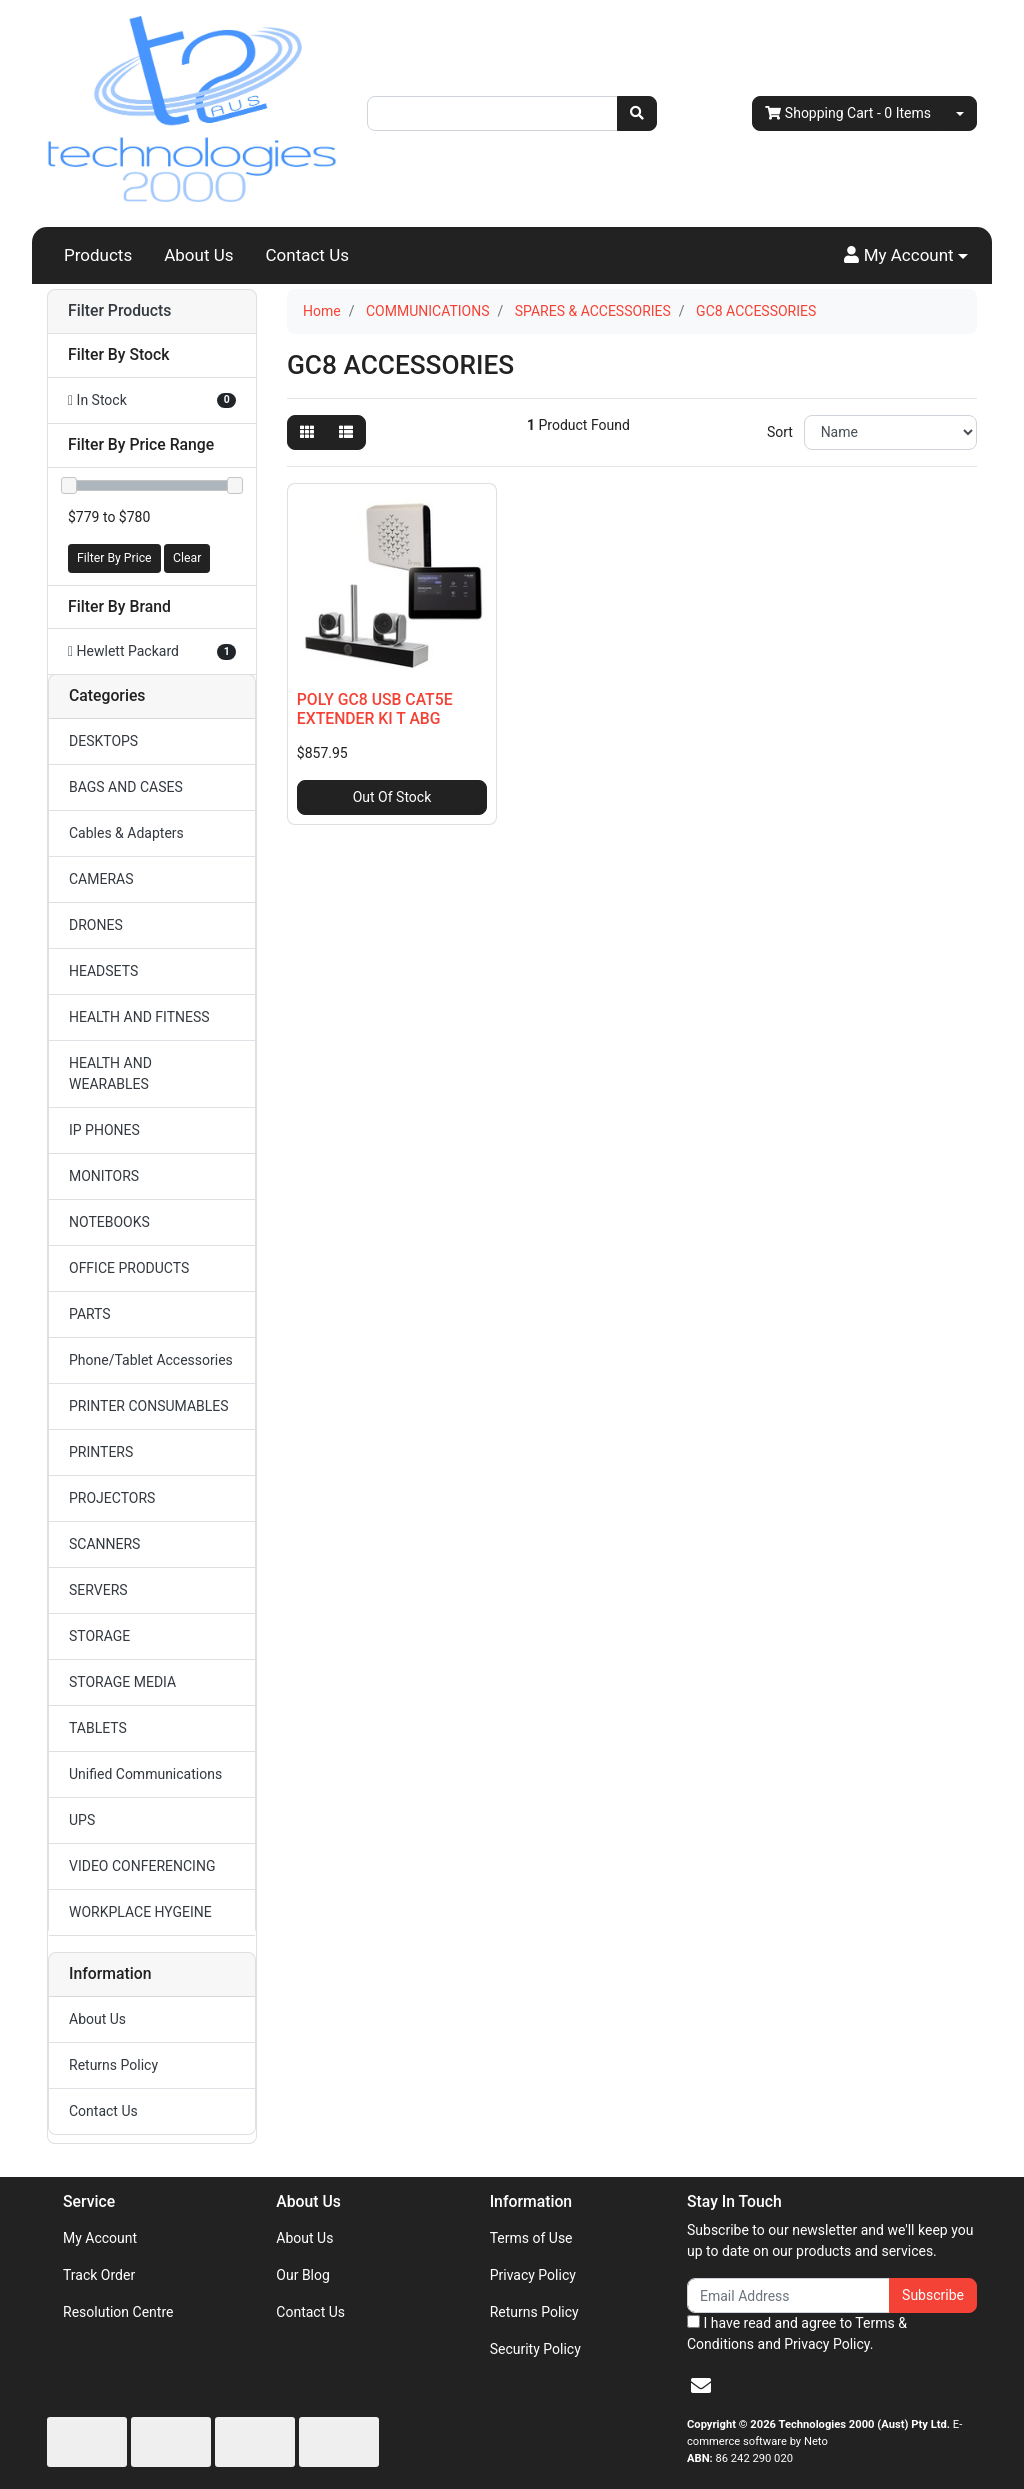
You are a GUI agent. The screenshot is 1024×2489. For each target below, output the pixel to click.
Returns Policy (113, 2065)
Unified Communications (145, 1774)
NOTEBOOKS (109, 1222)
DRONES (96, 925)
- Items (848, 113)
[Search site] (637, 113)
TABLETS (98, 1728)
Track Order (99, 2275)
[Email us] (701, 2386)
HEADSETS (103, 971)
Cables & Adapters (126, 833)
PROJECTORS (112, 1498)
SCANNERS (104, 1544)
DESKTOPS (103, 741)
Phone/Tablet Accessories (151, 1360)
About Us (198, 255)
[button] (906, 256)
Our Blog (303, 2275)
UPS (82, 1820)
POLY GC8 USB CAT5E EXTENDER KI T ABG (375, 709)
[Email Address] (788, 2295)
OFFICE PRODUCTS (129, 1268)
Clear (187, 558)
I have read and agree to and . (797, 2333)
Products (98, 255)
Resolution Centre (118, 2312)
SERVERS (98, 1590)
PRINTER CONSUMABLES (149, 1406)
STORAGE (99, 1636)
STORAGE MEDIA (122, 1682)
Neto (816, 2441)
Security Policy (535, 2349)
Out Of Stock (392, 797)
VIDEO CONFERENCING (142, 1866)
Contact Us (307, 255)
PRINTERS (101, 1452)
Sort (780, 432)
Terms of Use (531, 2238)
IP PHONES (104, 1130)
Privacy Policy (533, 2275)
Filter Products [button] (119, 311)
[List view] (346, 432)
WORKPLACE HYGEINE (140, 1912)
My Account (100, 2238)
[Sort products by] (890, 432)
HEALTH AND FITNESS (139, 1017)
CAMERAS (101, 879)
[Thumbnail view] (307, 432)
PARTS (90, 1314)
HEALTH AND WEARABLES (110, 1073)
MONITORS (104, 1176)
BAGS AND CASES (126, 787)
